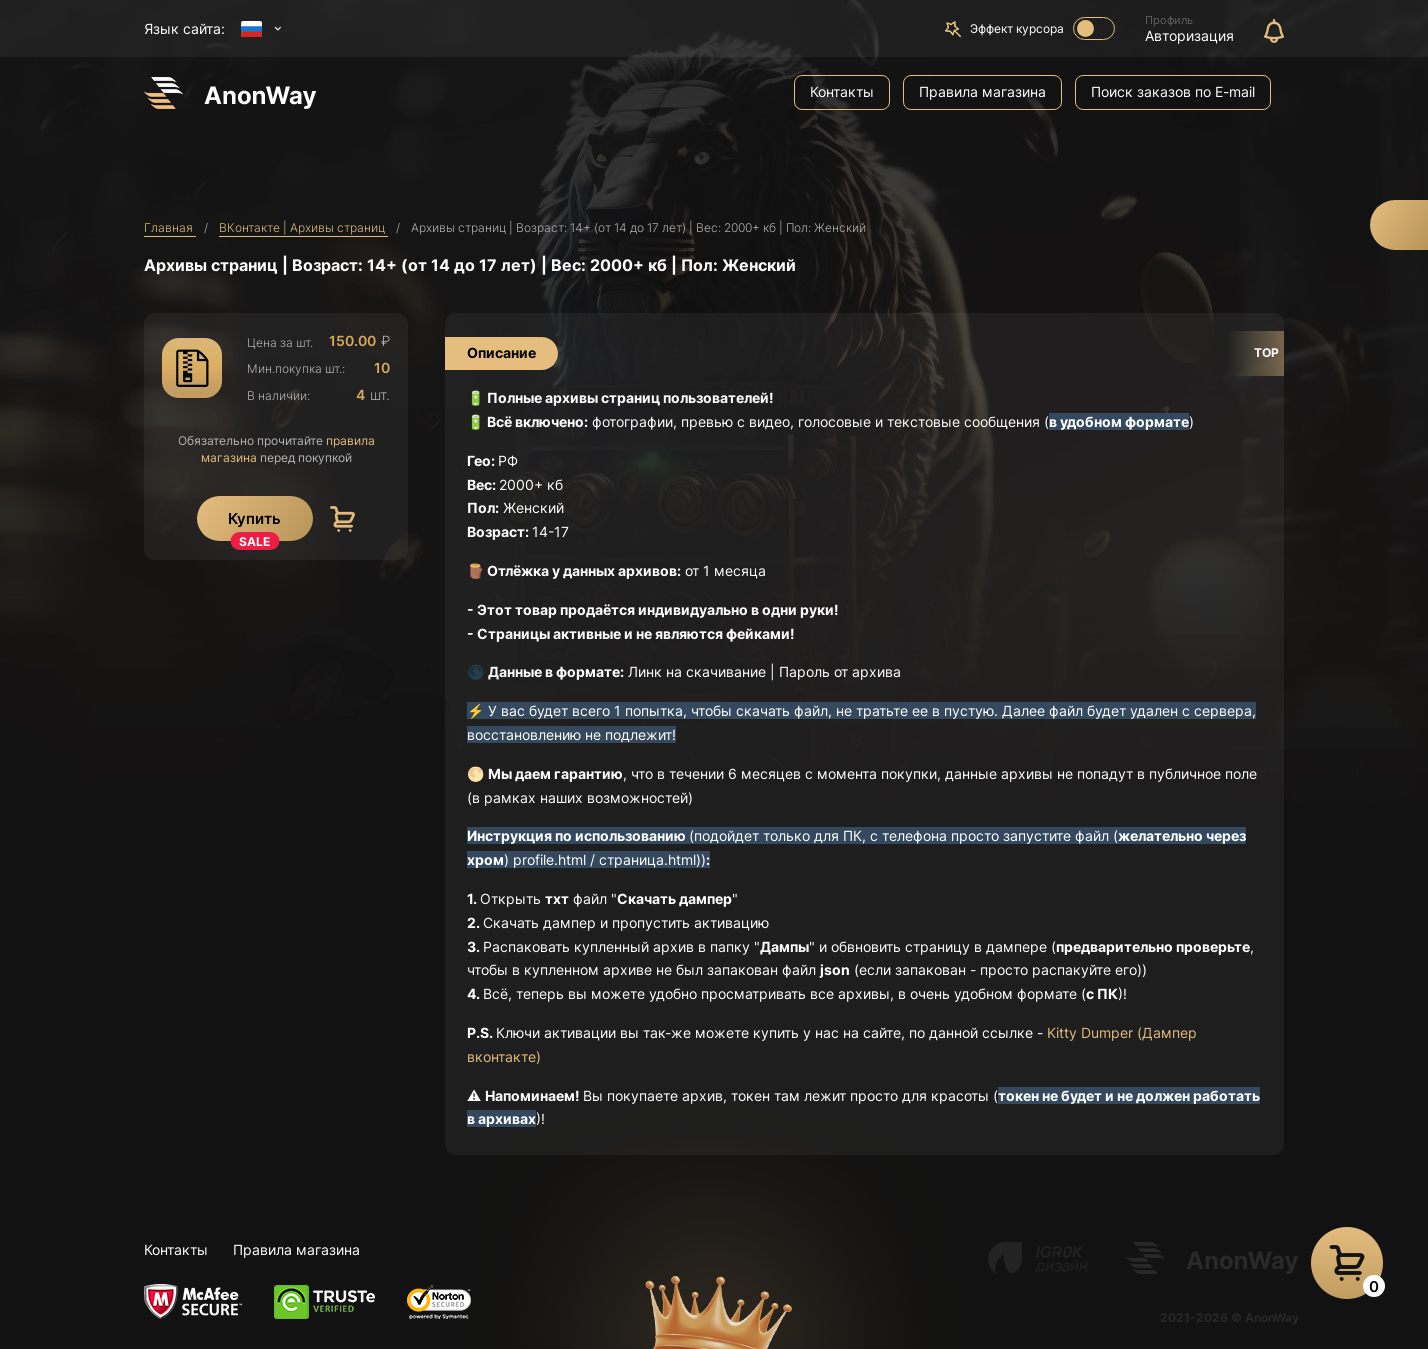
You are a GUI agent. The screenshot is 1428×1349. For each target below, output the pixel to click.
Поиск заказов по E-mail (1173, 91)
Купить (254, 525)
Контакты (842, 91)
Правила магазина (982, 91)
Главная (170, 227)
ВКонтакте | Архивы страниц (303, 227)
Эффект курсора (1042, 28)
